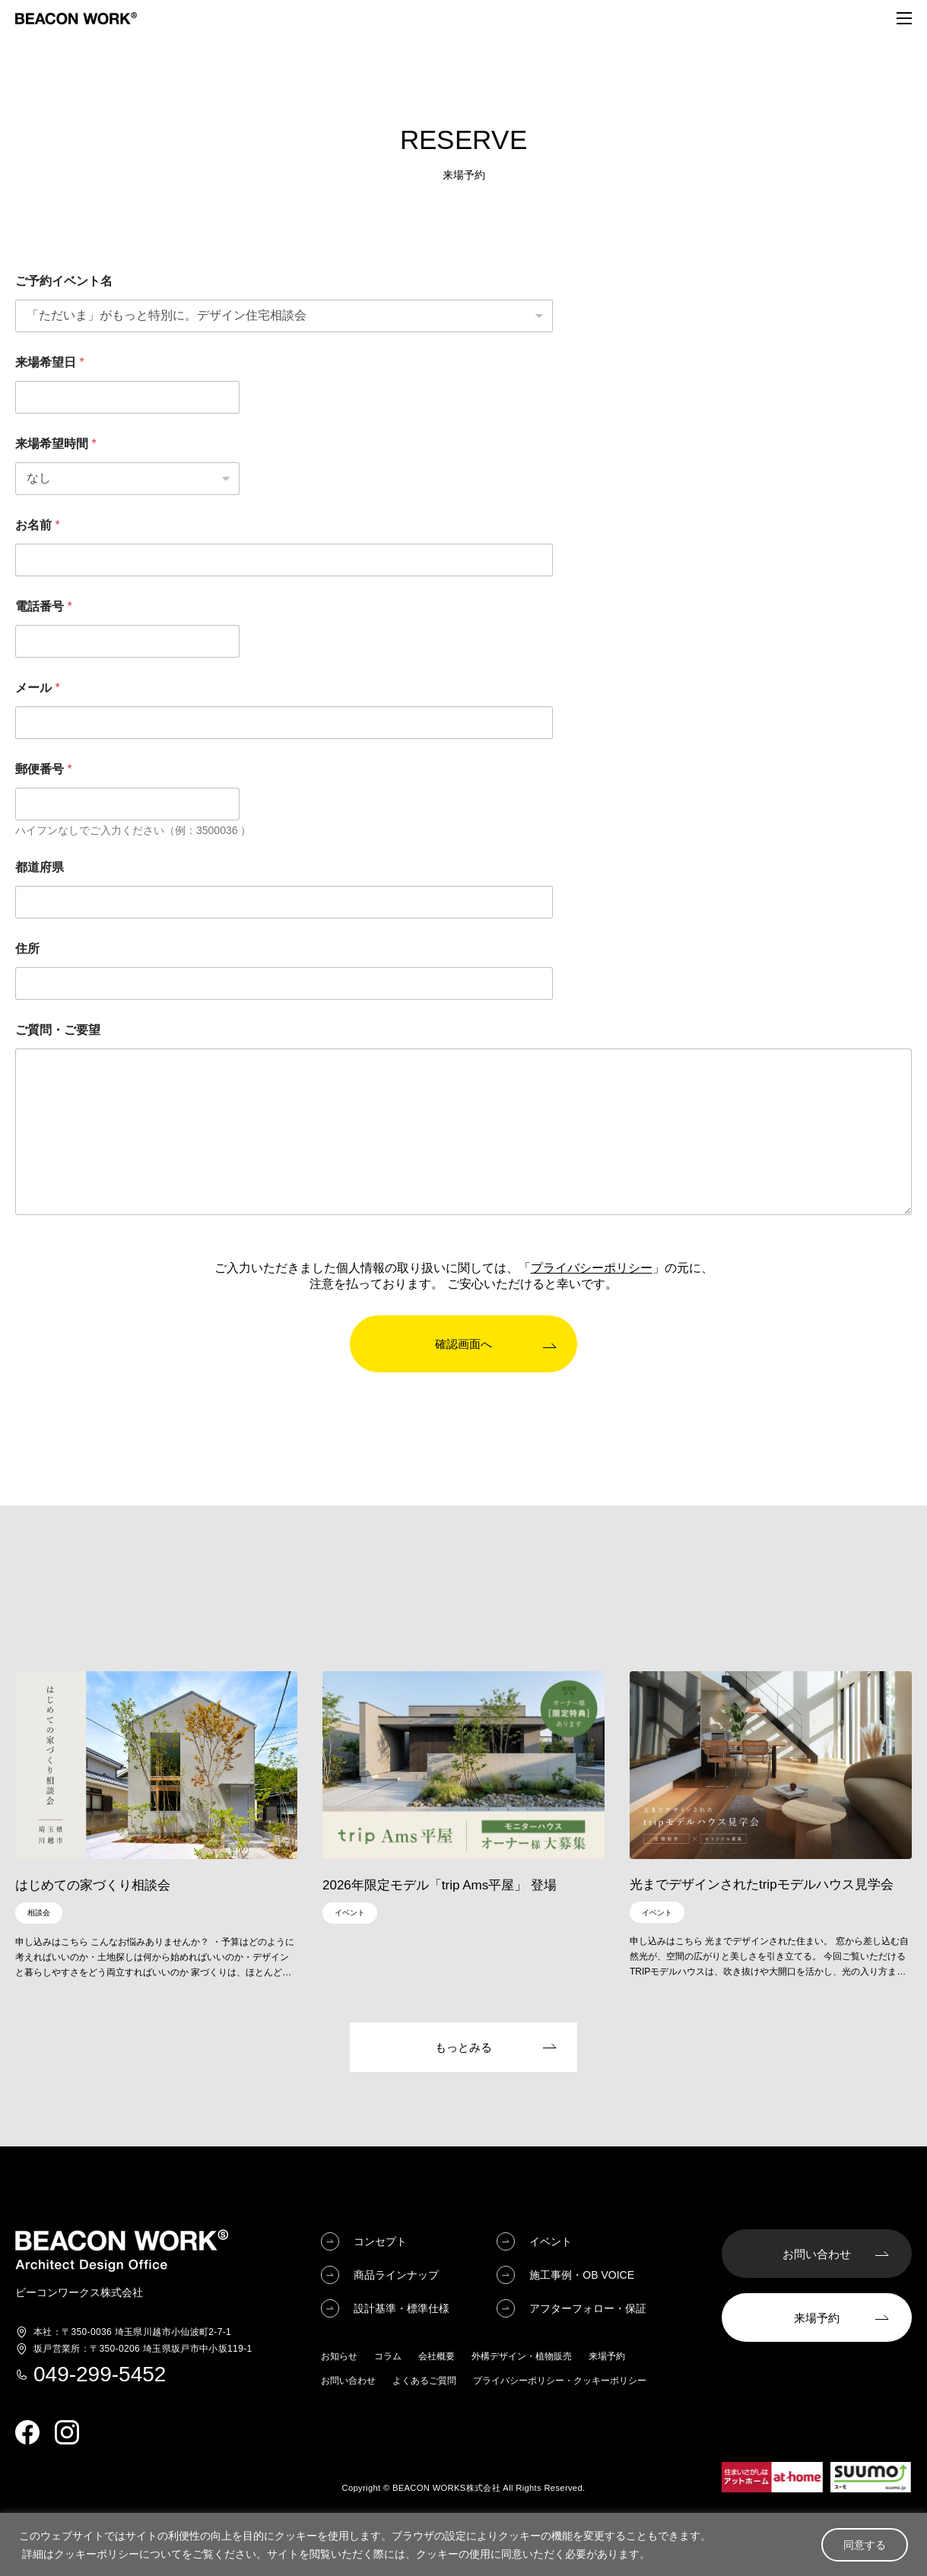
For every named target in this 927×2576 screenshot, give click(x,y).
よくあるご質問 (424, 2381)
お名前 (37, 525)
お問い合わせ (348, 2381)
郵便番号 (43, 769)
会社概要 (436, 2357)
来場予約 (607, 2357)
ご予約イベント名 (64, 280)
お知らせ (339, 2357)
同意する (864, 2545)
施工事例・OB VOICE (581, 2276)
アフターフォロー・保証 (587, 2309)
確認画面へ (463, 1343)
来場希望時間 (56, 443)
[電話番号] (127, 641)
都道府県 (39, 867)
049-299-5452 (99, 2375)
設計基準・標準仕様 (401, 2309)
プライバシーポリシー (591, 1267)
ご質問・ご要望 (57, 1029)
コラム (388, 2357)
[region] (463, 2544)
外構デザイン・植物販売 (521, 2357)
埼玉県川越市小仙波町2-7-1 (132, 2332)
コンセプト (380, 2242)
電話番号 (43, 606)
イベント (550, 2242)
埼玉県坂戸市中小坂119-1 (142, 2349)
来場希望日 (49, 362)
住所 (27, 948)
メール (37, 687)
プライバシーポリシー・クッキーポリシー (559, 2381)
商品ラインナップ (396, 2276)
